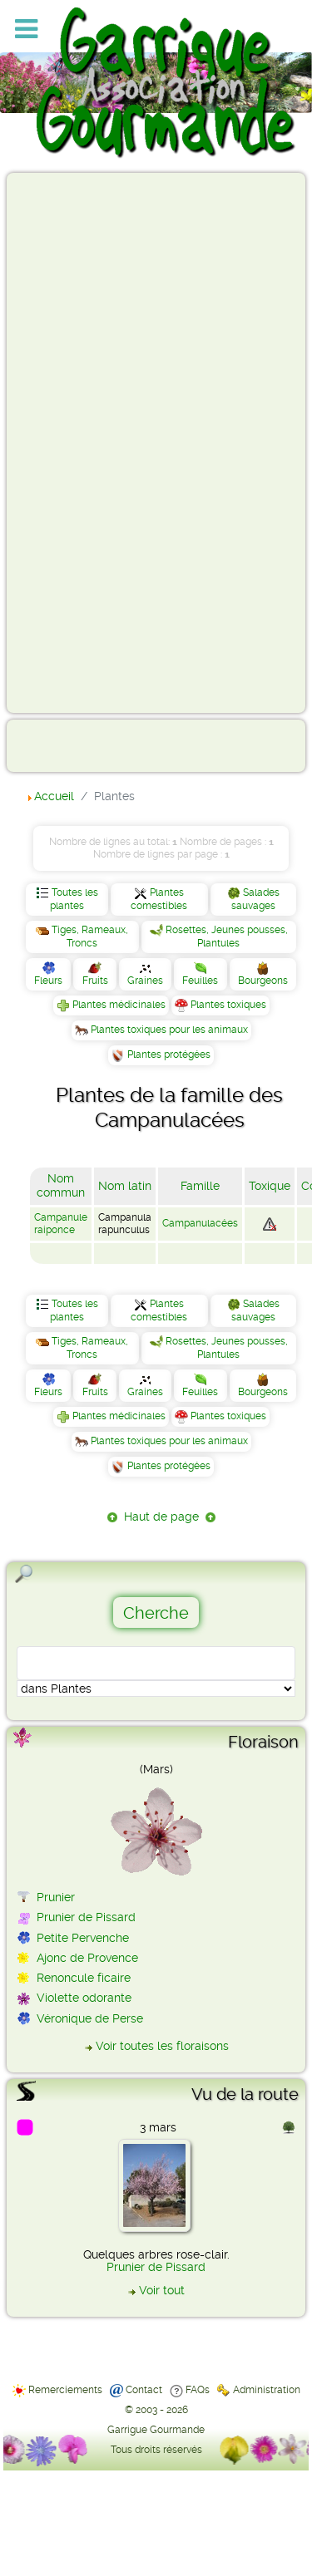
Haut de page (161, 1516)
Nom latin (124, 1185)
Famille (200, 1185)
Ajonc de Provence (87, 1957)
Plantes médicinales (119, 1004)
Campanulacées (200, 1223)
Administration (266, 2390)
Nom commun (61, 1186)
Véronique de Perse (90, 2018)
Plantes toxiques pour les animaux (169, 1029)
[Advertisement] (79, 442)
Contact (144, 2390)
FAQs (198, 2390)
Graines (145, 980)
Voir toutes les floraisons (162, 2045)
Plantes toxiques (228, 1004)
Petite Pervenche (83, 1937)
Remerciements (65, 2390)
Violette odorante (84, 1997)
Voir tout (162, 2290)
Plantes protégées (168, 1054)
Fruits (95, 980)
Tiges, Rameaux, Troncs (90, 936)
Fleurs (48, 980)
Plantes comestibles (159, 899)
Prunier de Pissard (86, 1917)
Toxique (269, 1185)
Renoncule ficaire (84, 1977)
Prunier (56, 1897)
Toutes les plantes (74, 899)
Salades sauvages (255, 899)
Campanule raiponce (60, 1224)
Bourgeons (263, 980)
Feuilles (200, 980)
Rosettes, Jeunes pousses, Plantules (227, 936)
